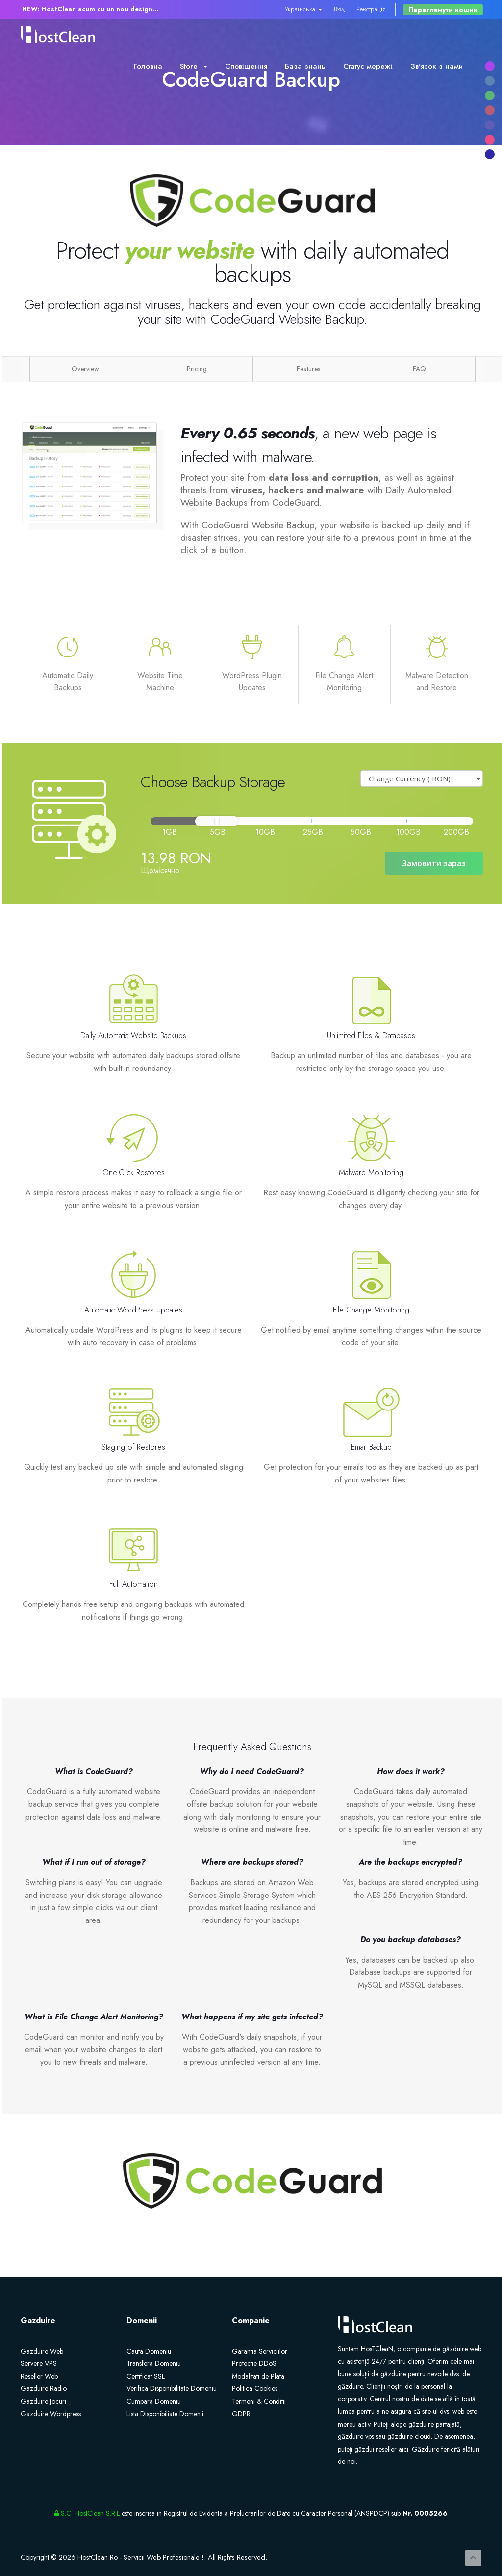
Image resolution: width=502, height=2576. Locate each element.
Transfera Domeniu (153, 2363)
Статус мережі (368, 66)
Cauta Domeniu (148, 2351)
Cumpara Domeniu (153, 2401)
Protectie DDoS (254, 2363)
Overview (85, 369)
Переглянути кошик (442, 10)
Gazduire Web (42, 2351)
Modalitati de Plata (258, 2376)
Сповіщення (246, 66)
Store (193, 66)
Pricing (197, 369)
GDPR (241, 2414)
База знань (305, 66)
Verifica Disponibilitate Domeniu (171, 2388)
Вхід (339, 9)
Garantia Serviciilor (259, 2351)
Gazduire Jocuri (43, 2401)
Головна (148, 66)
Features (308, 369)
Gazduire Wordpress (51, 2414)
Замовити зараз (434, 863)
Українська (303, 9)
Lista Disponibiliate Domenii (164, 2414)
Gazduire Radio (44, 2388)
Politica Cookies (254, 2388)
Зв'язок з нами (436, 66)
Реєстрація (371, 9)
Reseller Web (39, 2376)
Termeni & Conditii (259, 2401)
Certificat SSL (145, 2376)
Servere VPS (39, 2363)
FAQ (419, 369)
